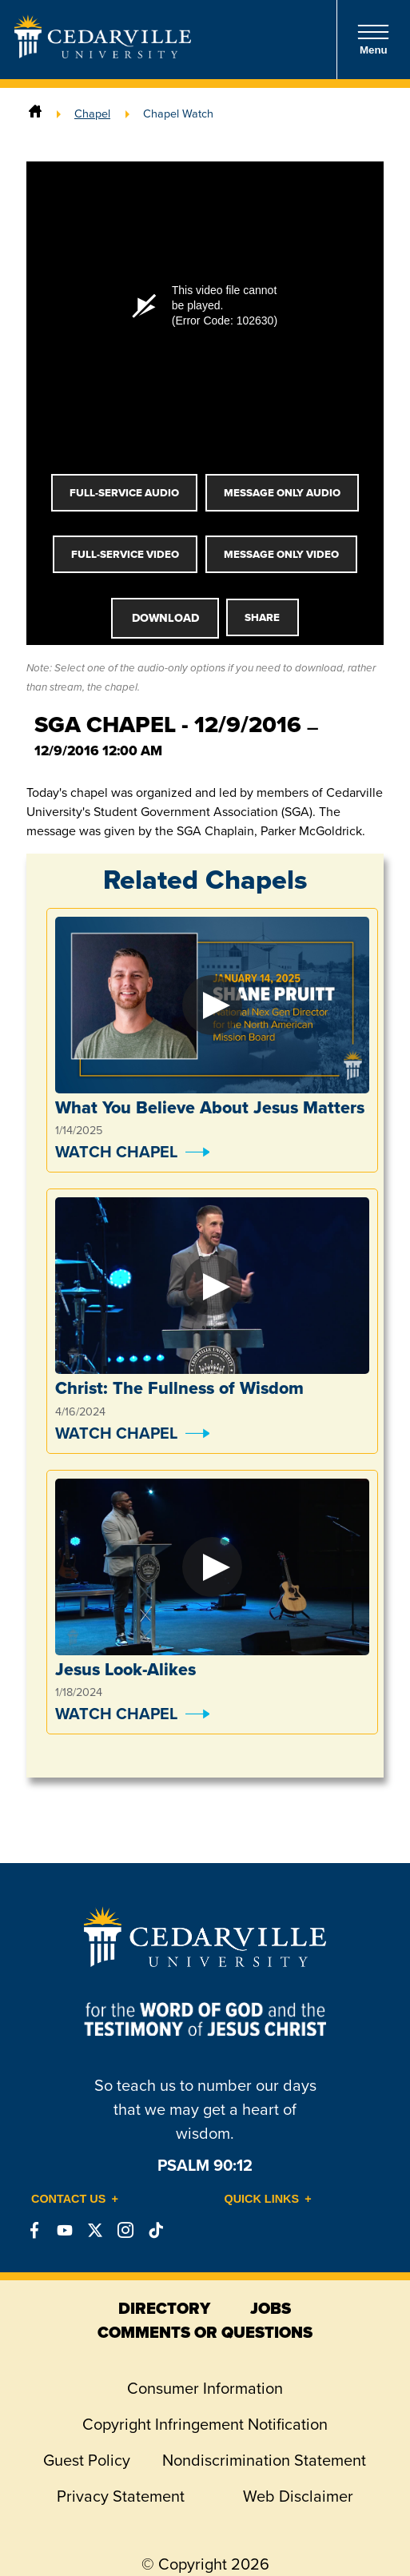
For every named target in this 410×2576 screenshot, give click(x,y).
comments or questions (205, 2332)
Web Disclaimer (298, 2496)
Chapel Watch (178, 113)
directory (164, 2308)
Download (165, 618)
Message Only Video (281, 554)
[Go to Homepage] (102, 53)
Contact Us (68, 2198)
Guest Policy (86, 2460)
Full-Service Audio (124, 492)
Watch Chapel (116, 1151)
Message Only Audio (282, 492)
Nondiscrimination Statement (264, 2460)
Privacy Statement (121, 2496)
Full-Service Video (125, 554)
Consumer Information (205, 2388)
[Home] (35, 113)
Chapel (92, 113)
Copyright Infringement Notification (205, 2424)
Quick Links (262, 2198)
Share (262, 617)
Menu (373, 39)
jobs (270, 2308)
